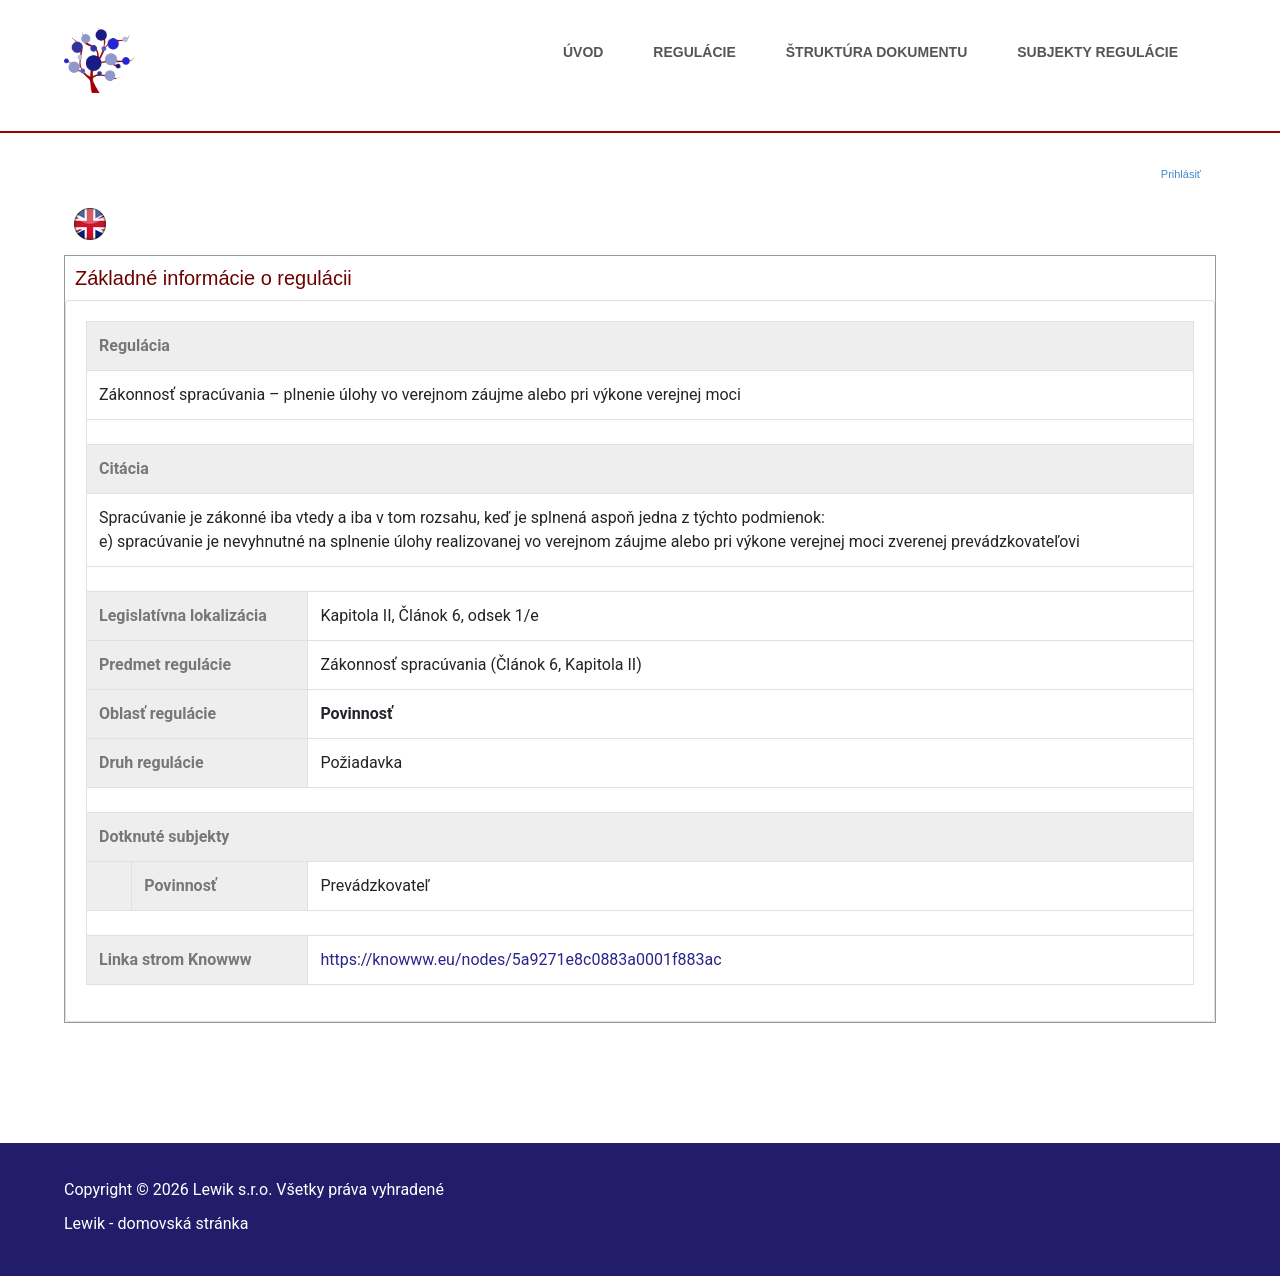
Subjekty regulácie (1097, 52)
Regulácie (694, 52)
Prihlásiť (1181, 174)
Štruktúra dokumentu (876, 52)
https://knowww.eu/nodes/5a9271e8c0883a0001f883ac (520, 959)
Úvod (583, 52)
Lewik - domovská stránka (156, 1223)
